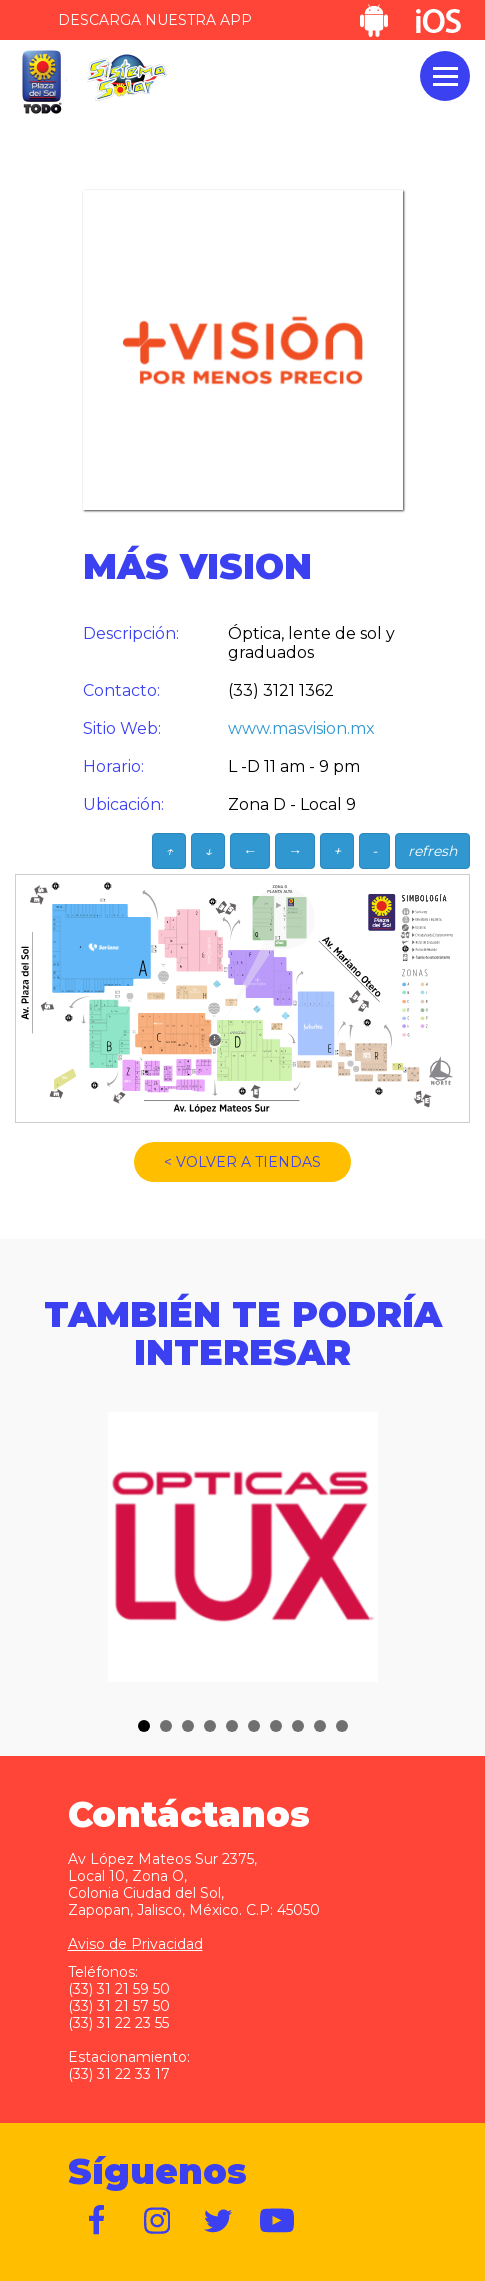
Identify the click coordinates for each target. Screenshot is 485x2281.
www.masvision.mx (301, 728)
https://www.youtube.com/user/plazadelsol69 (278, 2221)
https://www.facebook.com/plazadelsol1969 (98, 2221)
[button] (144, 1726)
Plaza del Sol (41, 82)
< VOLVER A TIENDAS (242, 1162)
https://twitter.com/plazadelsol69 (218, 2221)
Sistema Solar (127, 77)
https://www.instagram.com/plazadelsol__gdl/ (158, 2221)
